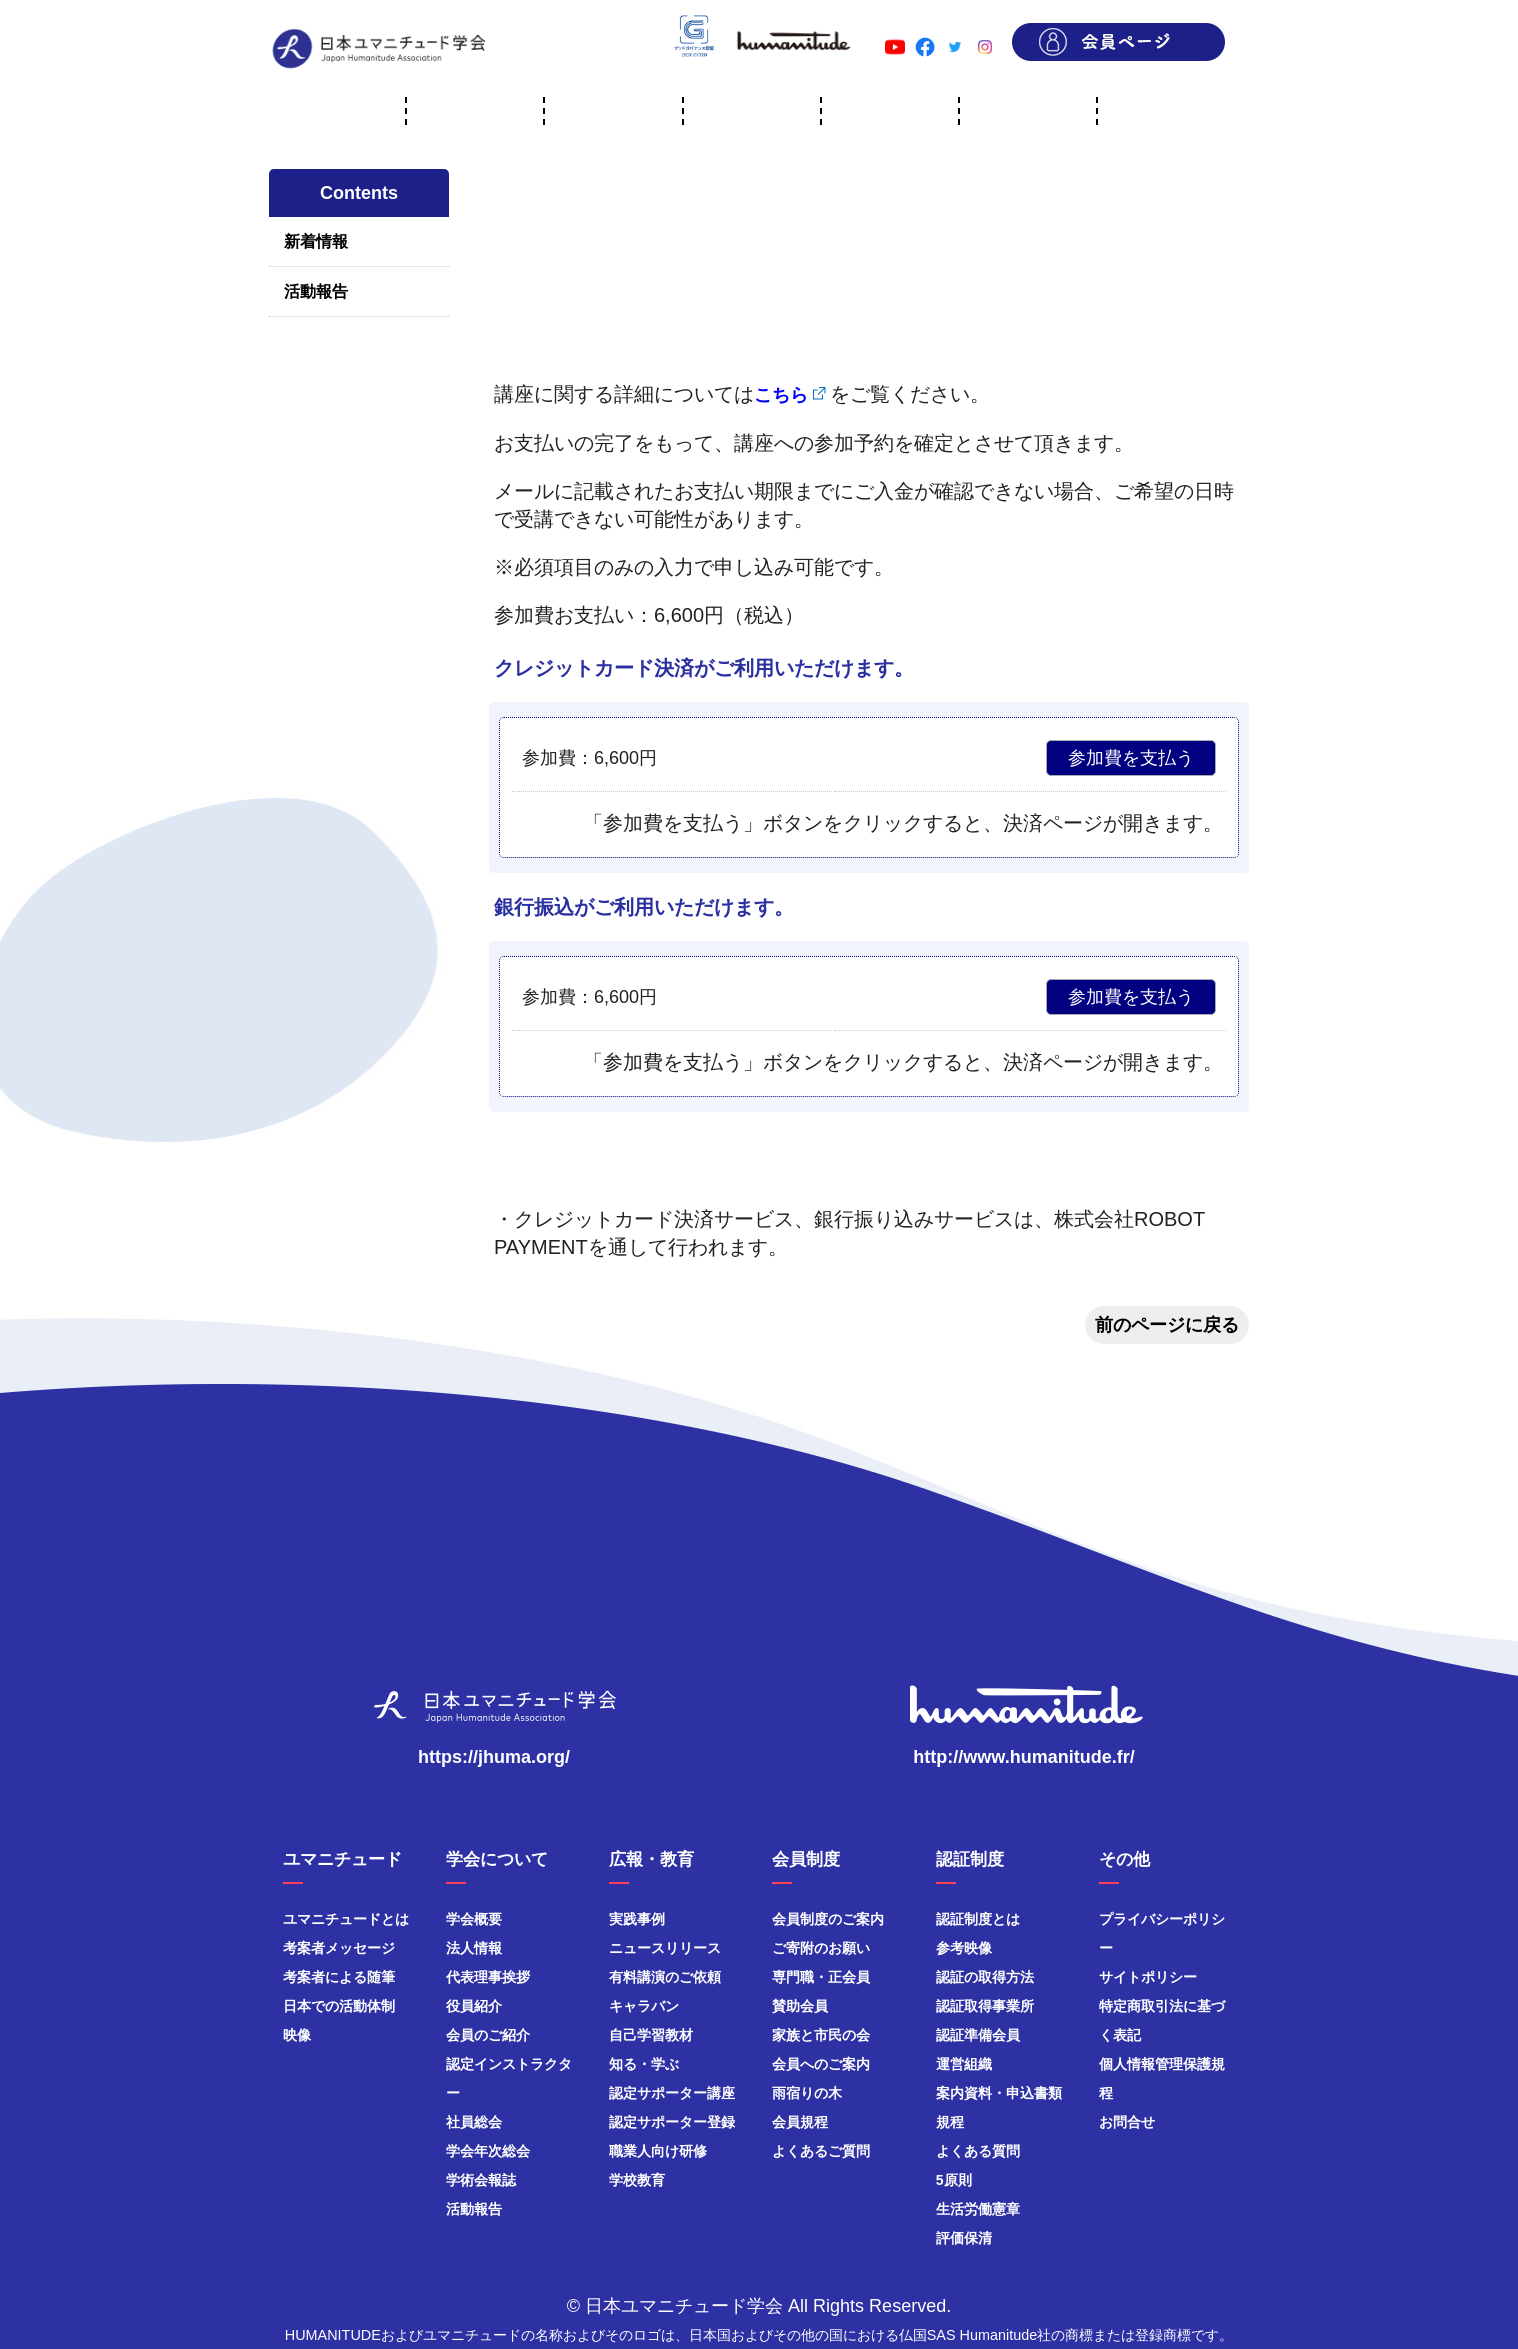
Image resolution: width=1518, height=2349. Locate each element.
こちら (781, 395)
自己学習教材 (651, 2035)
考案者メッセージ (339, 1948)
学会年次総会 (488, 2151)
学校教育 (637, 2180)
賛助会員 (800, 2006)
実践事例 (637, 1919)
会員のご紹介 (488, 2035)
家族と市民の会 (821, 2035)
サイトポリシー (1148, 1977)
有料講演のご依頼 (665, 1977)
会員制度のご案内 (828, 1919)
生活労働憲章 (978, 2209)
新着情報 (316, 241)
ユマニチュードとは (346, 1919)
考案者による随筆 (339, 1977)
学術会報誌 (481, 2180)
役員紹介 (474, 2006)
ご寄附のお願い (821, 1948)
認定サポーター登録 (672, 2122)
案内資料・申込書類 (999, 2093)
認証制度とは (978, 1919)
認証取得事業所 (985, 2006)
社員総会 (474, 2122)
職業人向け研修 (658, 2151)
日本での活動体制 (339, 2006)
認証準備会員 (978, 2035)
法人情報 (474, 1948)
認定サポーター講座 (672, 2093)
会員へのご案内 (821, 2064)
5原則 (954, 2180)
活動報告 (316, 291)
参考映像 (964, 1948)
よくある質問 (978, 2151)
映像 (297, 2035)
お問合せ (1127, 2122)
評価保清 (964, 2238)
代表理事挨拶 (488, 1977)
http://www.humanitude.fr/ (1023, 1757)
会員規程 (800, 2122)
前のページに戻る (1167, 1325)
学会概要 (474, 1919)
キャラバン (644, 2006)
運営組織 (964, 2064)
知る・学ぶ (644, 2064)
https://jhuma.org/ (494, 1757)
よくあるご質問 (821, 2151)
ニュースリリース (665, 1948)
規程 (950, 2122)
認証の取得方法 (985, 1977)
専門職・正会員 (821, 1977)
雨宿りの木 (807, 2093)
